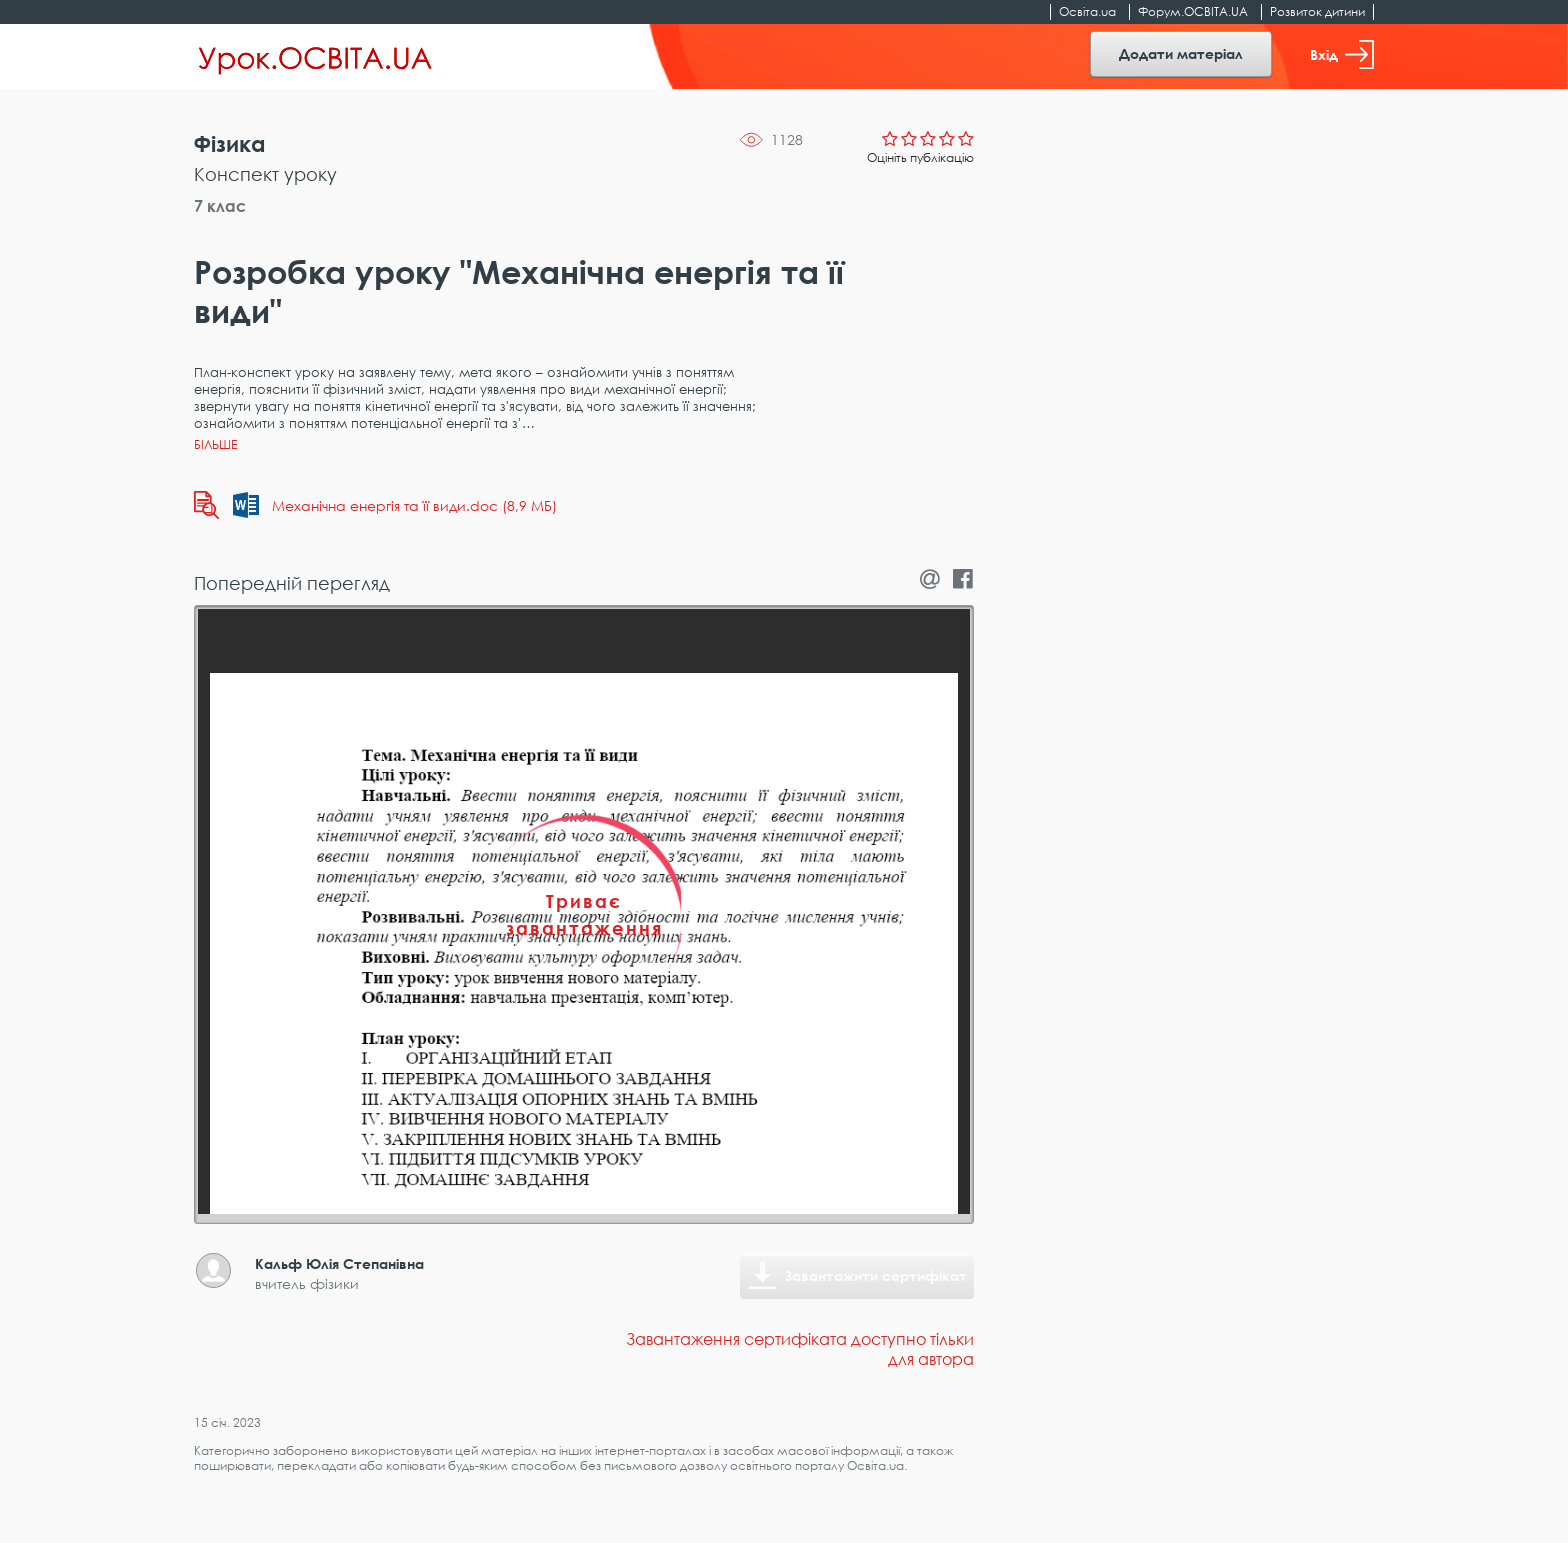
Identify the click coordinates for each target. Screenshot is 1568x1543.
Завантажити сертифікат (876, 1275)
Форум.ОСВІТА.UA (1193, 11)
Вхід (1342, 54)
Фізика (230, 143)
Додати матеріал (1181, 53)
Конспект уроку (265, 174)
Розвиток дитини (1317, 11)
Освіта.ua (1087, 11)
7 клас (220, 206)
